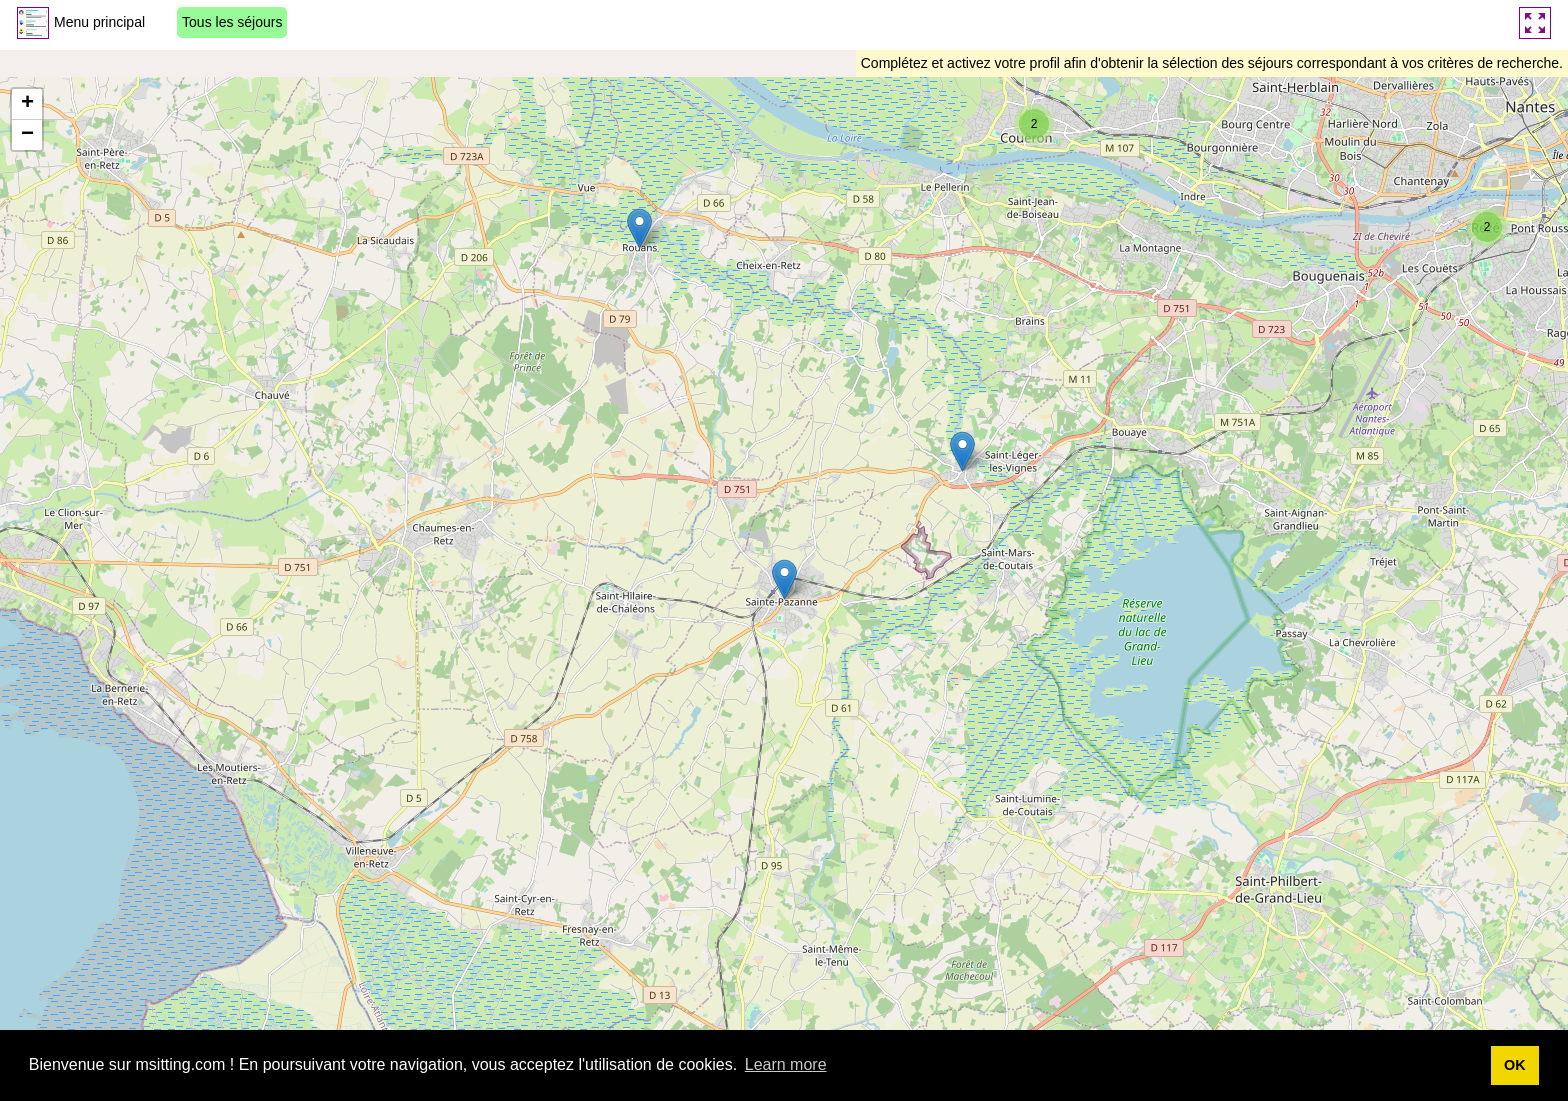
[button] (639, 228)
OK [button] (1515, 1065)
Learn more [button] (786, 1064)
